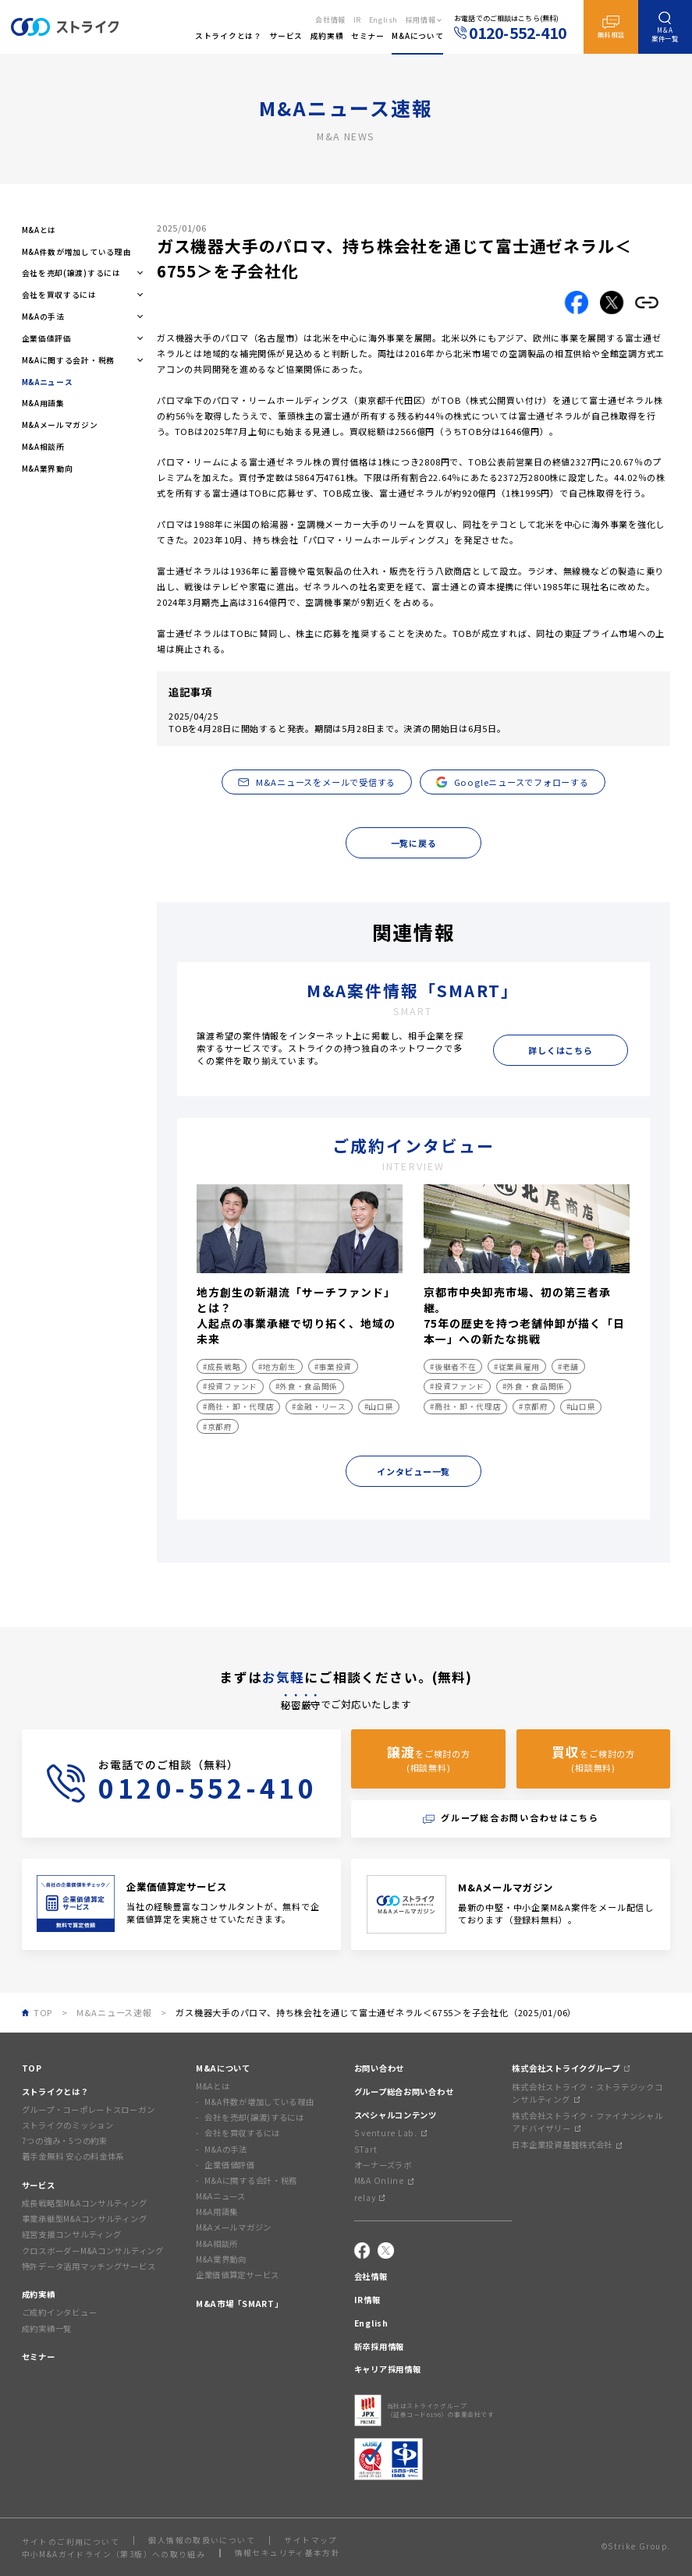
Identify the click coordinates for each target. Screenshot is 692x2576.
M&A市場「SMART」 (239, 2303)
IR (357, 20)
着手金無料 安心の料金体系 (73, 2156)
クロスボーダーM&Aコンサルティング (93, 2250)
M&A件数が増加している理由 (77, 251)
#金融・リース (319, 1406)
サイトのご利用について (70, 2541)
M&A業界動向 (47, 468)
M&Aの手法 (225, 2149)
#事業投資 (333, 1366)
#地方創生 (277, 1366)
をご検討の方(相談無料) (428, 1758)
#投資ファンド (230, 1386)
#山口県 (379, 1406)
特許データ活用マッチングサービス (89, 2266)
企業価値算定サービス (237, 2275)
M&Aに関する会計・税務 (250, 2180)
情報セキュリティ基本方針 (288, 2553)
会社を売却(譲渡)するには (253, 2117)
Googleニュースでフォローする (512, 782)
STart (366, 2149)
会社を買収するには (242, 2133)
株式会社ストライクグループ (570, 2068)
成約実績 (38, 2294)
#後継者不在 (453, 1366)
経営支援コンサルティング (72, 2234)
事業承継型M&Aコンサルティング (84, 2218)
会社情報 (330, 20)
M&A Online (383, 2180)
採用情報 (421, 20)
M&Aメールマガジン (60, 424)
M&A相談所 (43, 446)
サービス (38, 2185)
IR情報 (367, 2299)
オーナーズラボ (383, 2165)
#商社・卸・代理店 (238, 1406)
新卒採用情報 (379, 2346)
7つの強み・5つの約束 (65, 2140)
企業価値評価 (229, 2165)
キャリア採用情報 (387, 2369)
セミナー (38, 2356)
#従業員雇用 (517, 1366)
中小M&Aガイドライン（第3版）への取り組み (114, 2554)
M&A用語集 (43, 403)
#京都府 (217, 1426)
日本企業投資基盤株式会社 (567, 2144)
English (383, 20)
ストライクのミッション (68, 2125)
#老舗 (568, 1366)
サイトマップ (310, 2541)
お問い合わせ (379, 2068)
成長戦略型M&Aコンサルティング (84, 2203)
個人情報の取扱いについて (201, 2541)
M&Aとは (39, 230)
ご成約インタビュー (60, 2312)
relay (369, 2197)
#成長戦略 (221, 1366)
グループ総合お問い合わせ (404, 2091)
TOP (32, 2068)
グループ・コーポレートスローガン (88, 2109)
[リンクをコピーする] (646, 302)
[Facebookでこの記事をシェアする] (576, 302)
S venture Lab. (390, 2133)
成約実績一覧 (47, 2328)
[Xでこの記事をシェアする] (611, 302)
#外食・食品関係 (306, 1386)
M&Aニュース (221, 2196)
